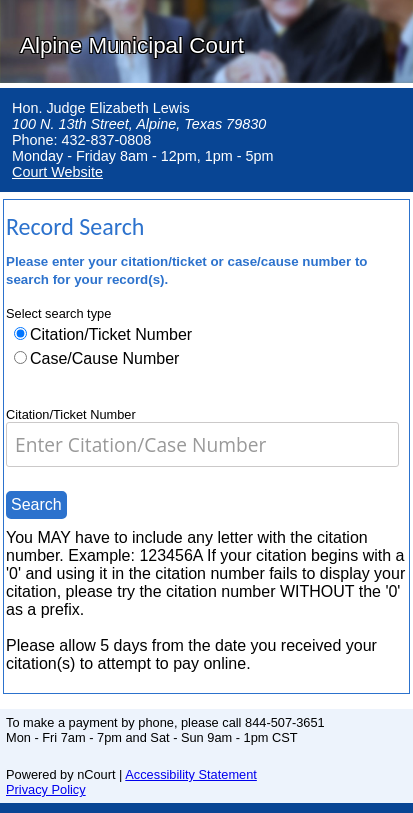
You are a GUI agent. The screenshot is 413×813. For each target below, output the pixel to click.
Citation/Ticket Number (111, 334)
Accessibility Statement (191, 774)
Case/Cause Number (104, 358)
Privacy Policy (46, 789)
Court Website (57, 172)
